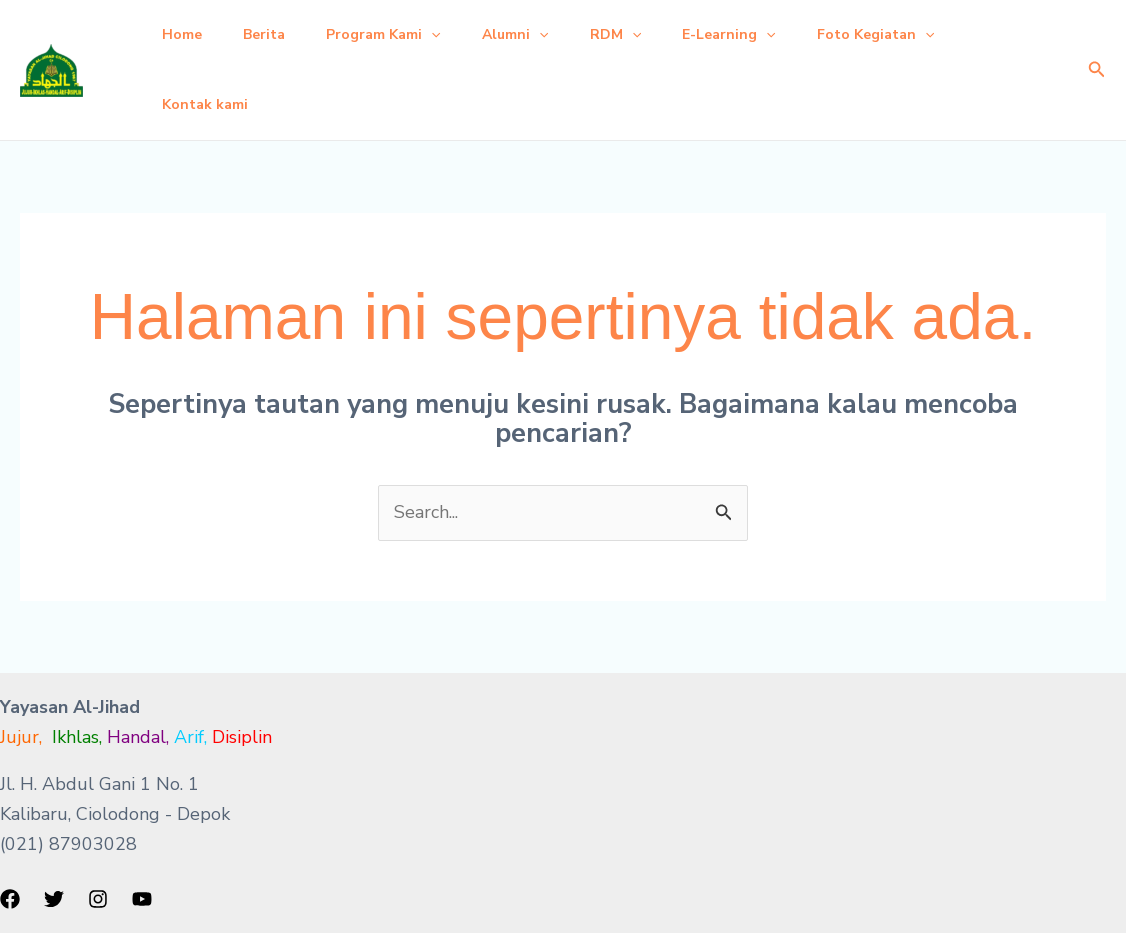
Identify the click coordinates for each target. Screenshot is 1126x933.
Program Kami (400, 35)
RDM (645, 35)
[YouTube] (142, 899)
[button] (448, 35)
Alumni (538, 35)
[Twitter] (54, 899)
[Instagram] (98, 899)
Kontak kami (208, 104)
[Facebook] (10, 899)
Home (185, 34)
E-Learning (765, 35)
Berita (274, 34)
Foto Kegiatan (919, 35)
